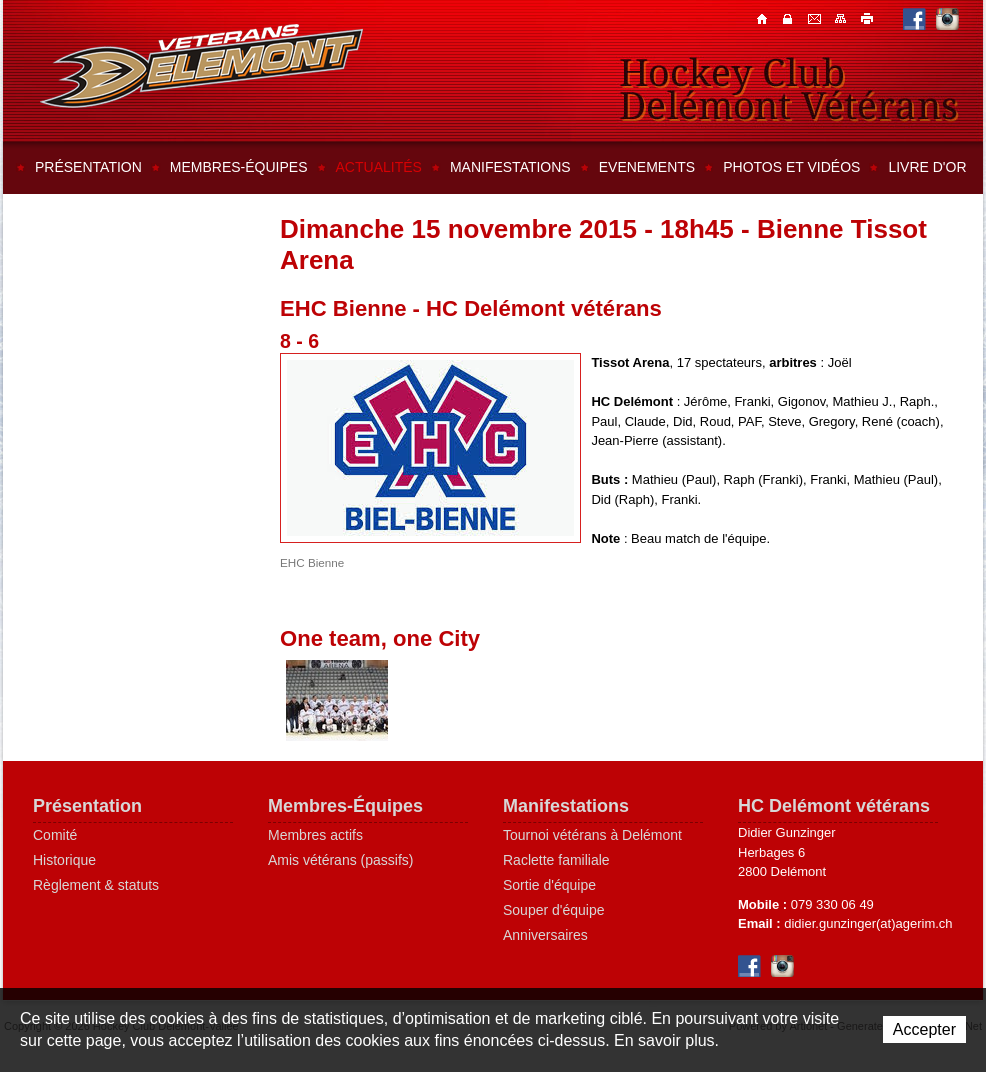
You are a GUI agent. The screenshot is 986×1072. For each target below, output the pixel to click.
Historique (64, 860)
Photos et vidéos (791, 167)
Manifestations (510, 167)
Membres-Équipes (345, 806)
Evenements (647, 167)
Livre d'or (927, 167)
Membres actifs (315, 835)
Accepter (924, 1029)
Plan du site (842, 18)
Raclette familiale (556, 860)
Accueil (764, 18)
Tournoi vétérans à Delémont (592, 835)
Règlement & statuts (96, 885)
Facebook (914, 18)
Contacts (790, 18)
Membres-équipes (239, 167)
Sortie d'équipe (549, 885)
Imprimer (868, 18)
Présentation (88, 167)
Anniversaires (545, 935)
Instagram (947, 18)
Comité (55, 835)
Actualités (379, 167)
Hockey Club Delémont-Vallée (201, 66)
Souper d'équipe (554, 910)
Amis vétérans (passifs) (340, 860)
